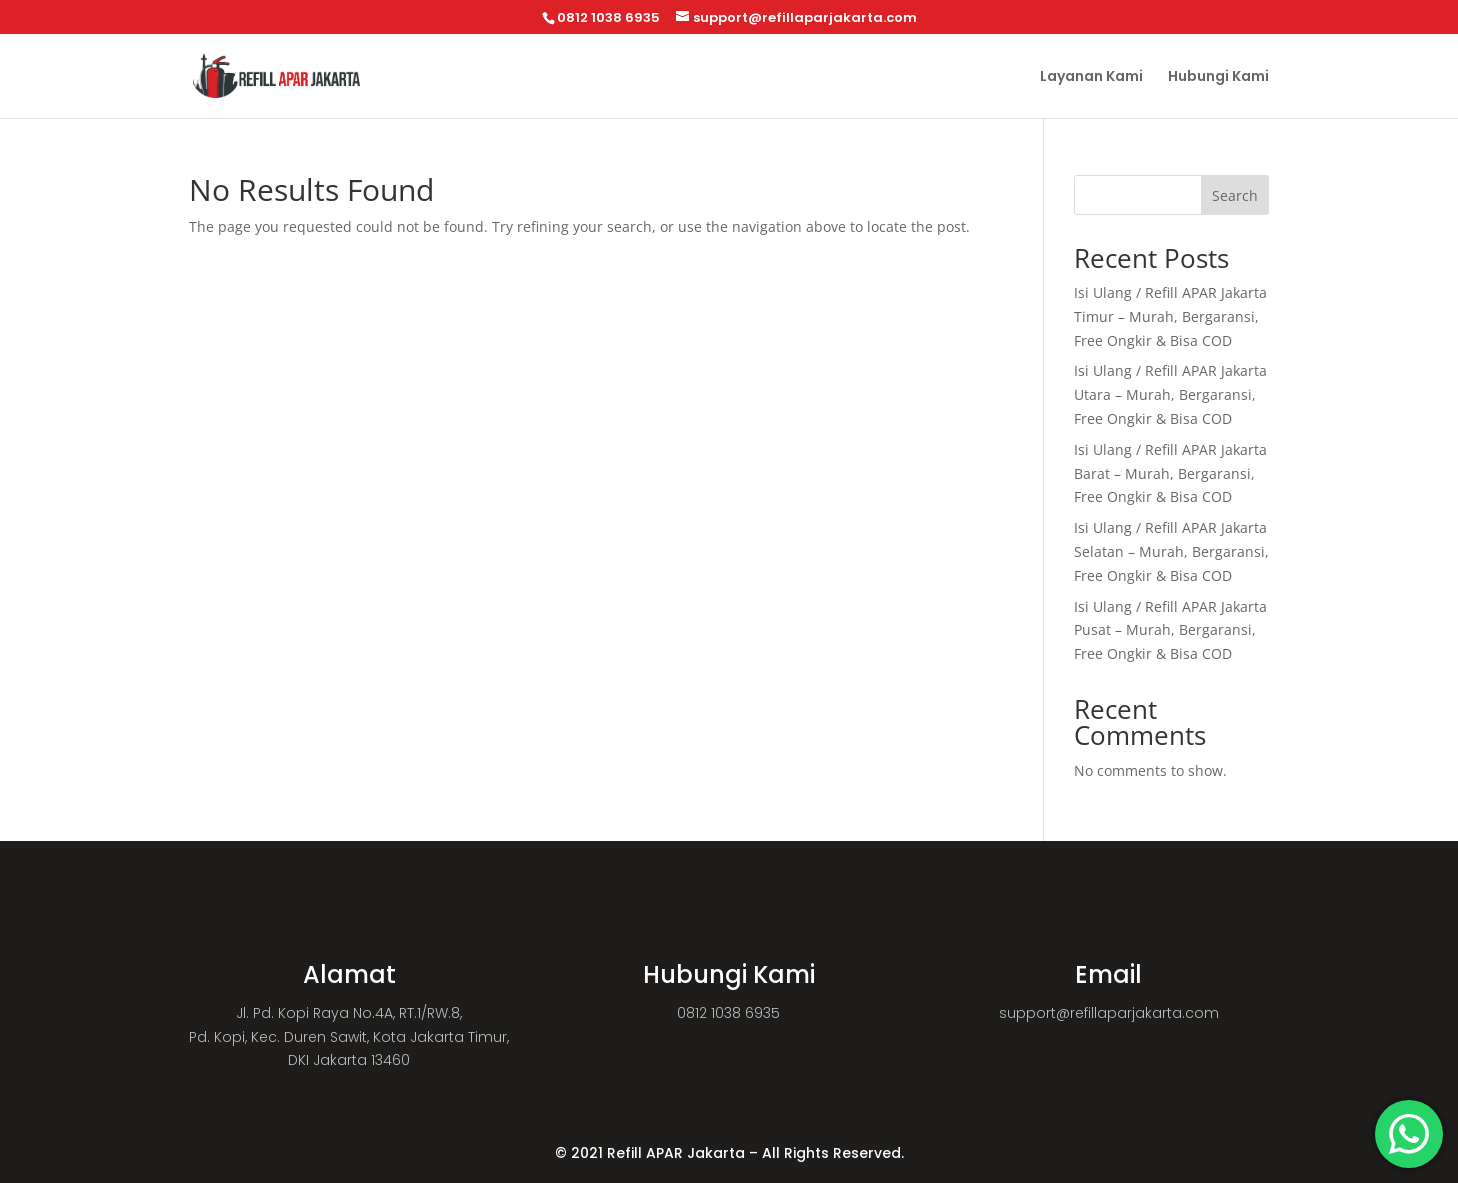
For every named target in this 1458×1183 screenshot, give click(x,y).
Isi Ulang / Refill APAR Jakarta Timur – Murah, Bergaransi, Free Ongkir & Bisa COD (1170, 316)
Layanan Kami (1091, 77)
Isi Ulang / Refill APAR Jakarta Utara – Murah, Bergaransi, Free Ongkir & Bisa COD (1170, 394)
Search (1235, 195)
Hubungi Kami (1218, 77)
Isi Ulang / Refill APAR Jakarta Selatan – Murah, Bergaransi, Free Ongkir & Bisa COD (1171, 551)
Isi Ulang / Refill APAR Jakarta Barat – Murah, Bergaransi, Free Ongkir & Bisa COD (1170, 473)
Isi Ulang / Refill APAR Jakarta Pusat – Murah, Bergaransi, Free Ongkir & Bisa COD (1170, 630)
